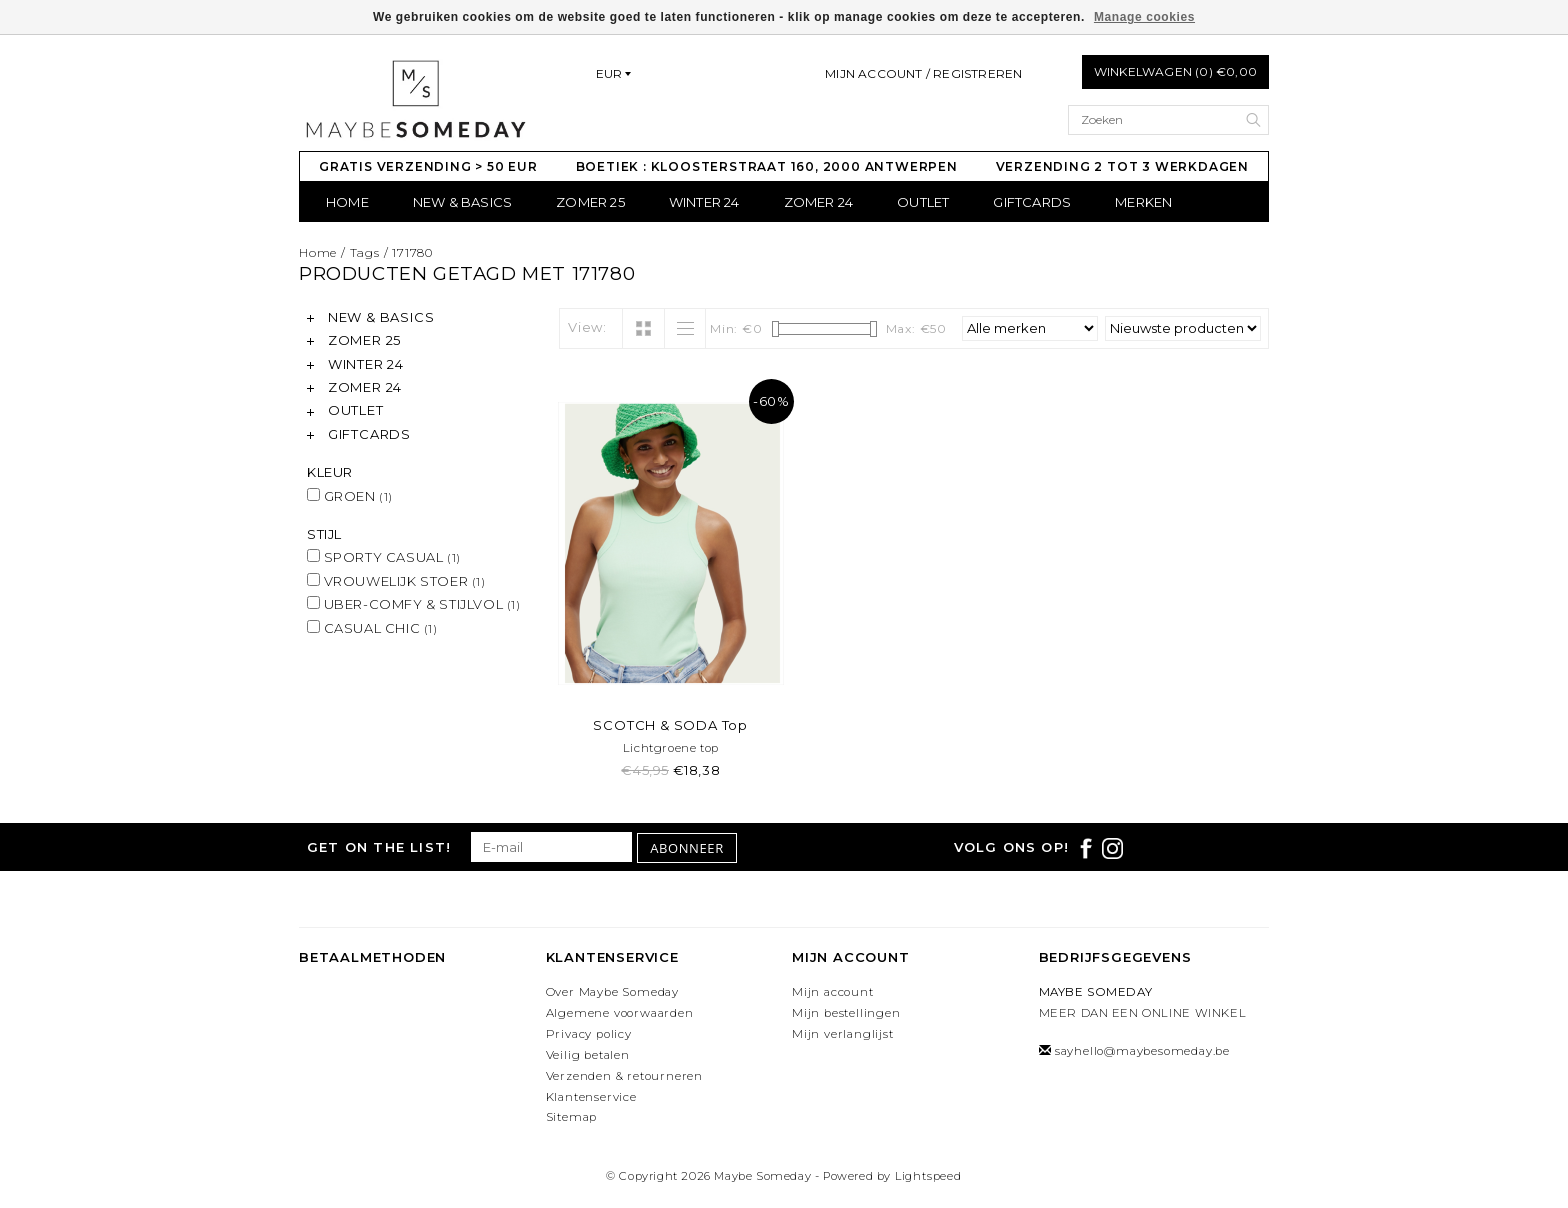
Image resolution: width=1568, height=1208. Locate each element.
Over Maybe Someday (612, 992)
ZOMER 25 (590, 202)
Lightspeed (928, 1176)
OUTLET (923, 202)
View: (587, 327)
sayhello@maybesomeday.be (1142, 1051)
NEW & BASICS (462, 202)
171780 (412, 252)
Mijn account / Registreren (923, 73)
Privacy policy (589, 1034)
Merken (1143, 202)
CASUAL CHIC (372, 628)
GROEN (350, 496)
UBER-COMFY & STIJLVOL (414, 604)
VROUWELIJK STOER (396, 581)
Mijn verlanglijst (843, 1034)
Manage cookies (1144, 17)
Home (347, 202)
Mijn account (833, 992)
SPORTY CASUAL (384, 557)
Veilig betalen (588, 1055)
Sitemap (572, 1117)
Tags (365, 252)
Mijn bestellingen (846, 1013)
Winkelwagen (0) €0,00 (1175, 71)
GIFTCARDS (1032, 202)
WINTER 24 (704, 202)
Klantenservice (591, 1097)
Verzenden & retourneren (624, 1076)
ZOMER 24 (819, 202)
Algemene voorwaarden (620, 1013)
